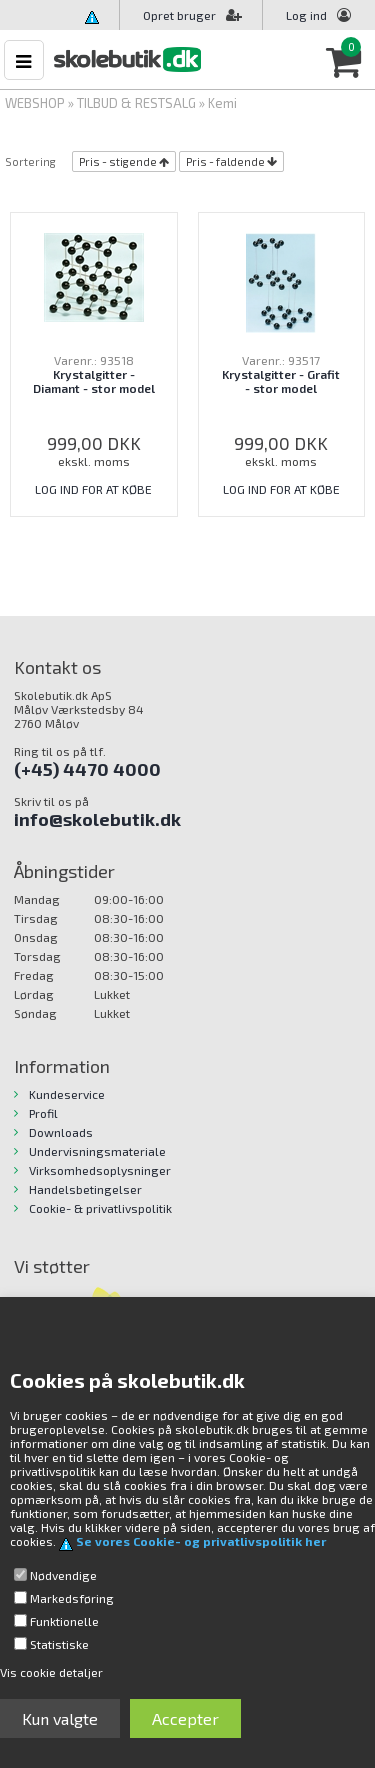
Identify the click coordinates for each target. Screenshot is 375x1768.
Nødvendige (63, 1575)
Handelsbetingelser (85, 1189)
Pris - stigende (118, 161)
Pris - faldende (225, 161)
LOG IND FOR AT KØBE (93, 489)
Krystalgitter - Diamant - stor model (94, 381)
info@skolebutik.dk (97, 819)
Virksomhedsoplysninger (100, 1170)
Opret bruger (192, 15)
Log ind (306, 15)
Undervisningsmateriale (97, 1151)
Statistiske (59, 1644)
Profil (43, 1113)
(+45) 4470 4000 (87, 769)
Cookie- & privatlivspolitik (100, 1208)
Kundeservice (67, 1094)
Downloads (61, 1132)
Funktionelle (64, 1621)
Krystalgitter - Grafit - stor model (281, 381)
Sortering (30, 161)
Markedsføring (72, 1598)
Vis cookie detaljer (51, 1672)
